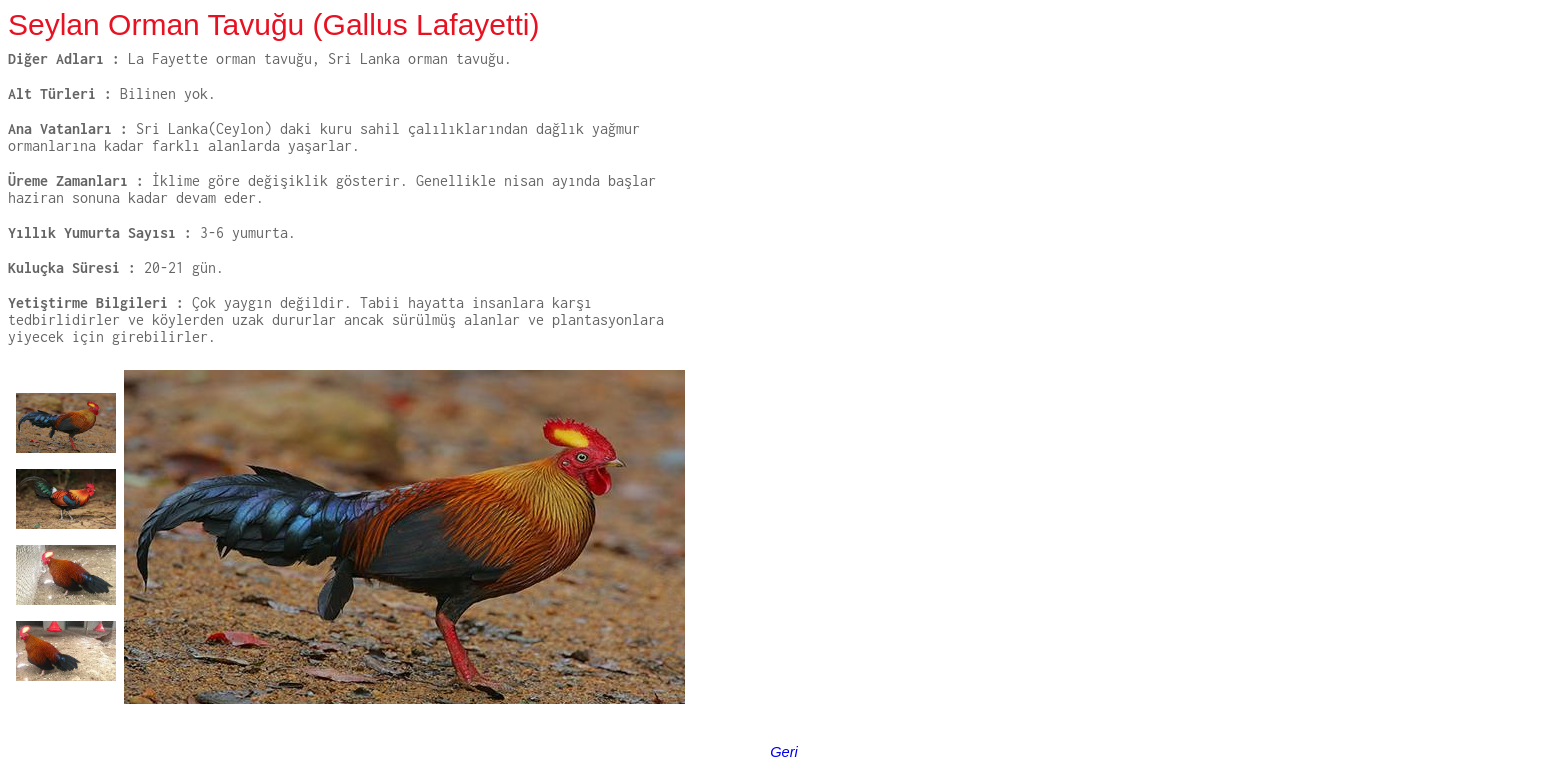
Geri (784, 752)
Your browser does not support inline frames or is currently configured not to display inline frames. (346, 544)
